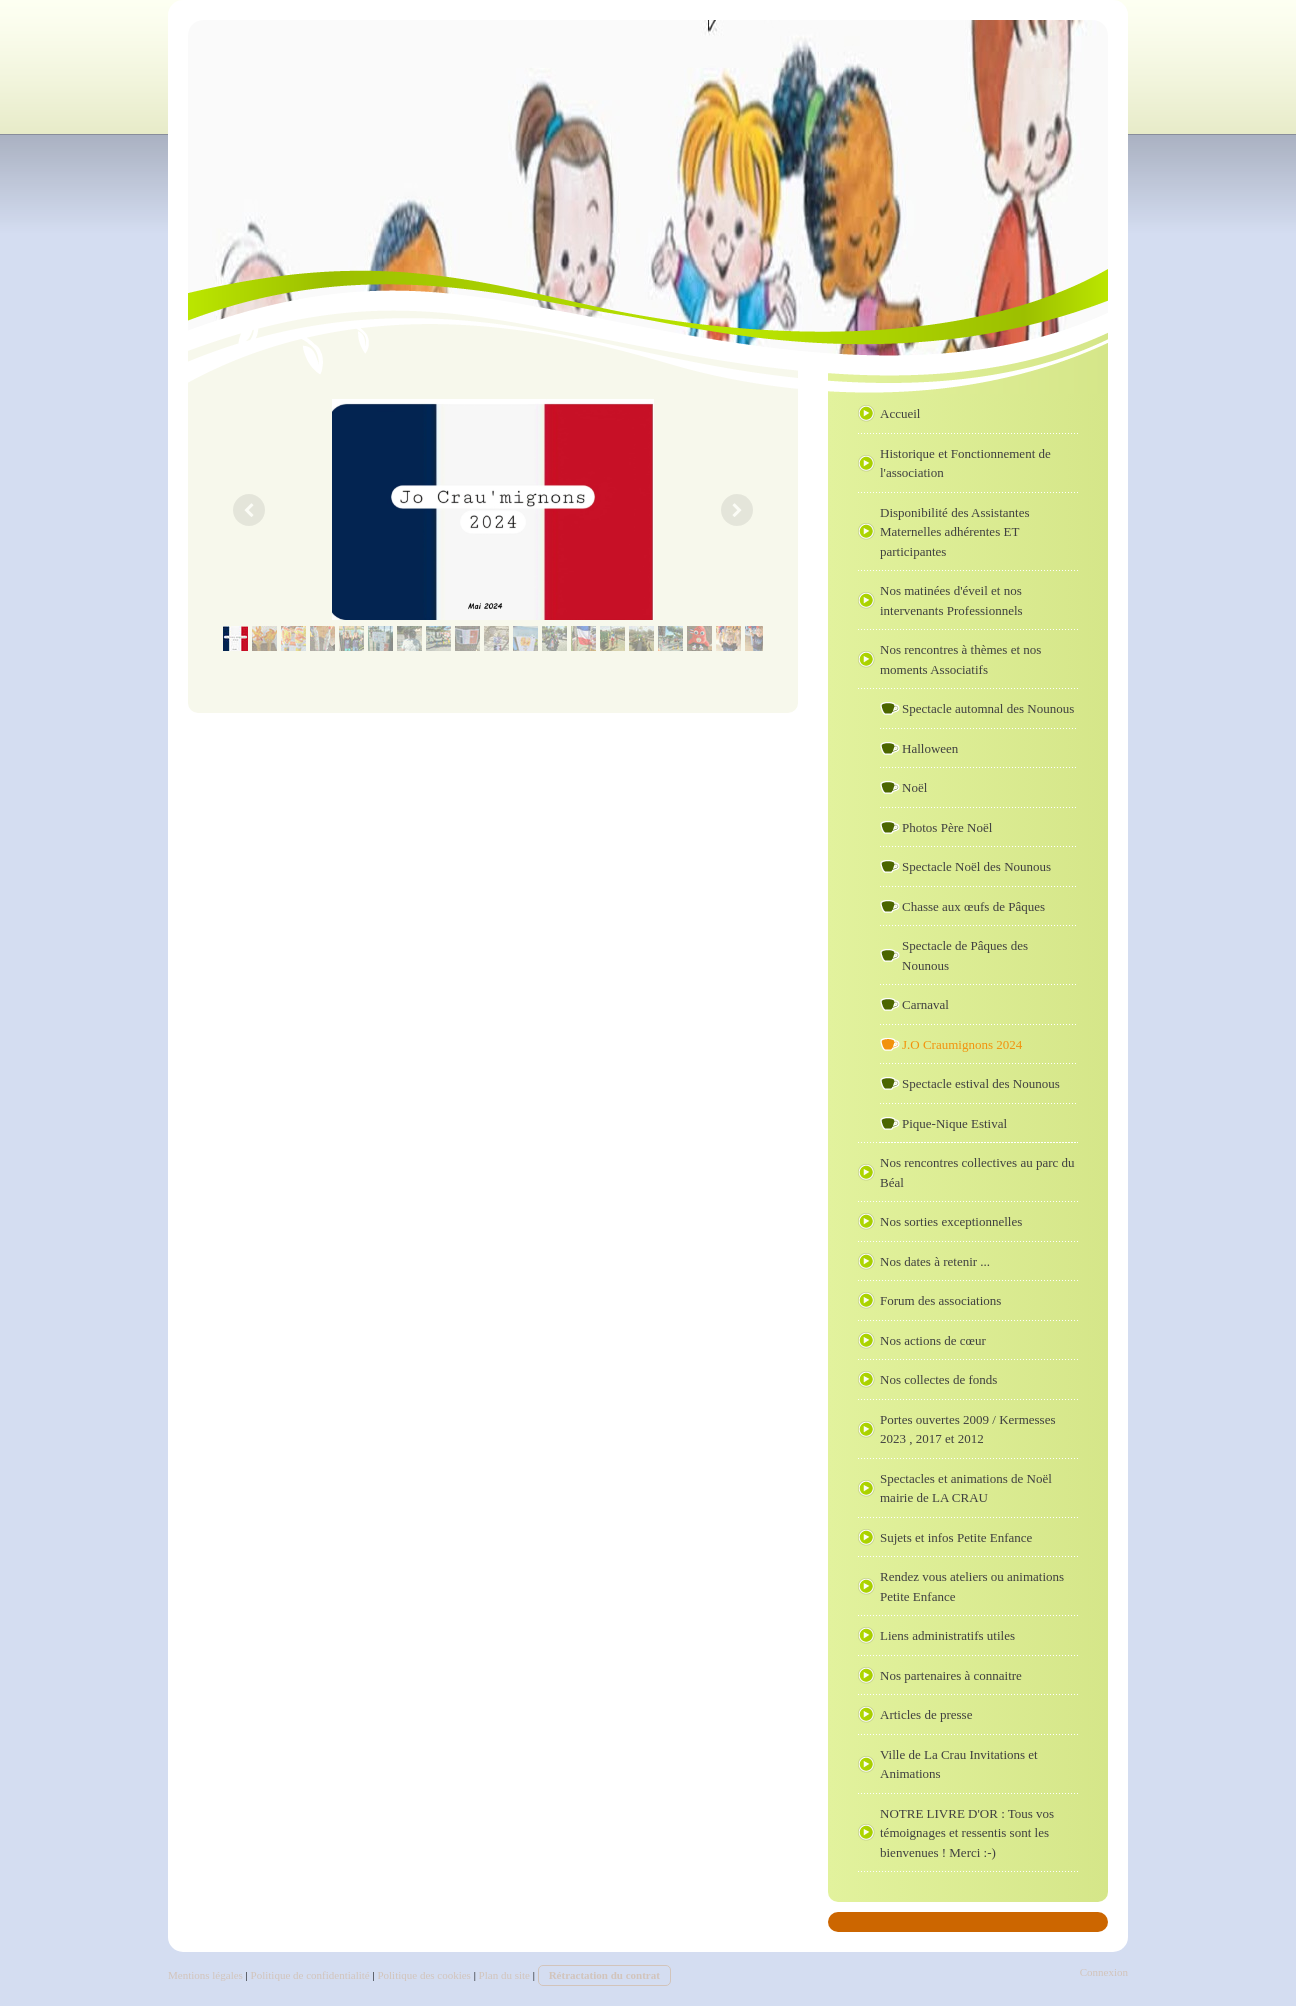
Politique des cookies (424, 1975)
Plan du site (504, 1975)
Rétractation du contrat (604, 1975)
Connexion (1104, 1972)
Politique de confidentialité (310, 1975)
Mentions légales (205, 1975)
